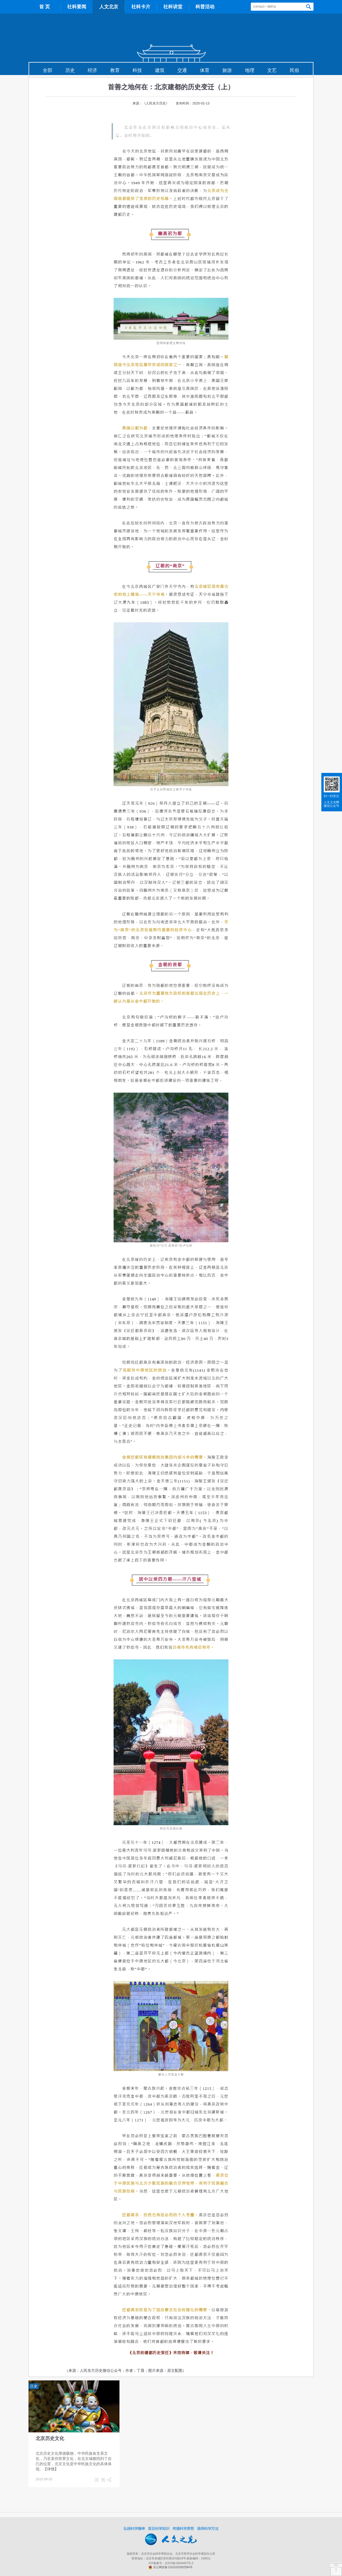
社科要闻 (76, 6)
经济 (92, 70)
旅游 (227, 70)
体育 (204, 70)
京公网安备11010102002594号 (172, 2567)
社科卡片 (140, 6)
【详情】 (50, 2469)
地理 (249, 70)
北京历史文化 (50, 2438)
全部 (47, 70)
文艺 (272, 70)
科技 (137, 70)
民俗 (294, 70)
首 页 (44, 6)
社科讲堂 (172, 6)
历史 (70, 70)
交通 (182, 70)
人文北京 (108, 6)
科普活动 (204, 6)
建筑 (160, 70)
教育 (115, 70)
